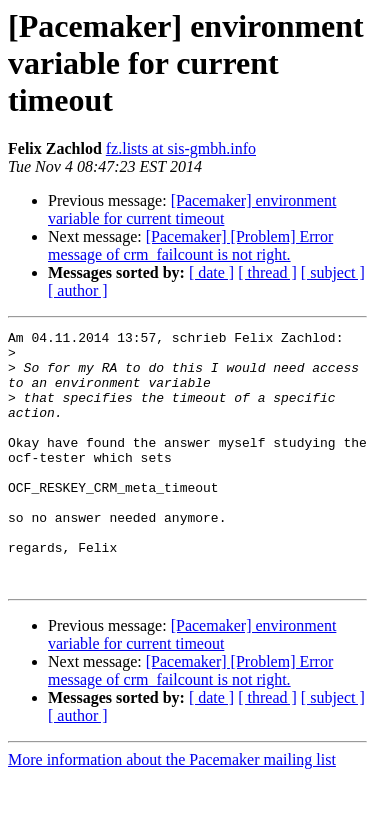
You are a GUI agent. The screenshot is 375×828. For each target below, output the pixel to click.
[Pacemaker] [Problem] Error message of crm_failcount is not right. (190, 245)
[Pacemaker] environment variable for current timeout (192, 209)
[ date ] (211, 272)
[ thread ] (267, 272)
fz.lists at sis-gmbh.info (181, 148)
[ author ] (78, 290)
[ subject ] (333, 272)
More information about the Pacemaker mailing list (172, 810)
